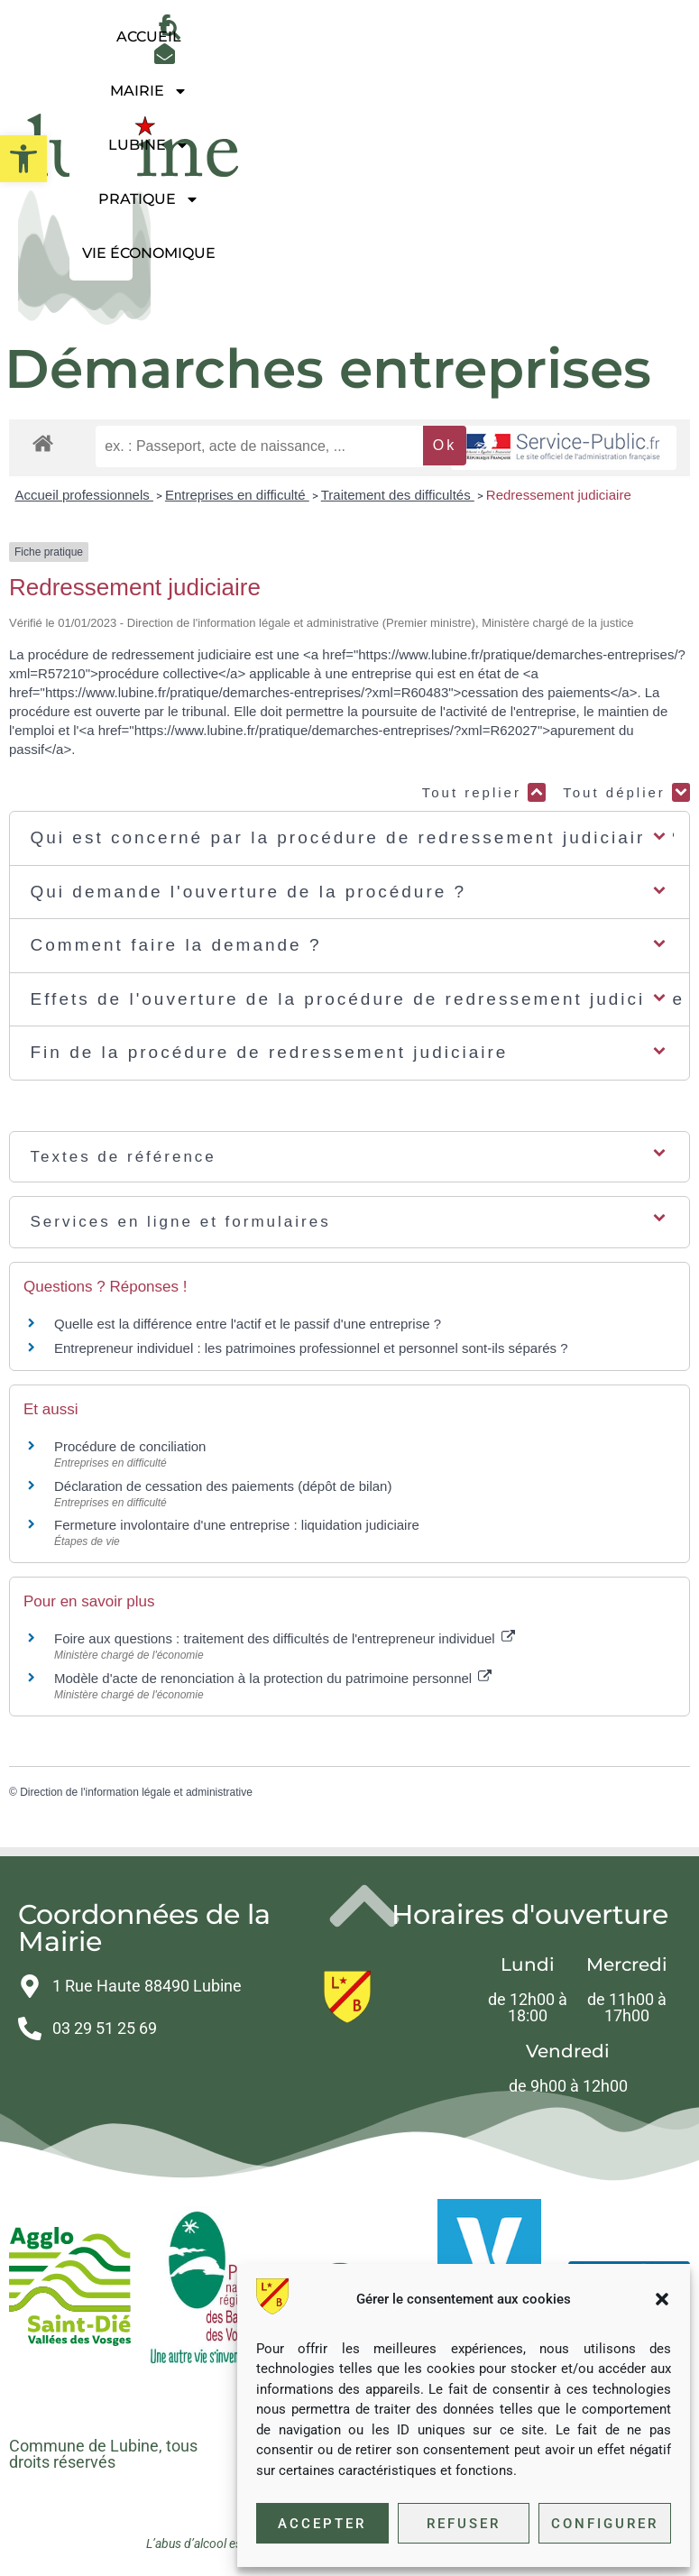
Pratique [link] (148, 199)
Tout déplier (626, 792)
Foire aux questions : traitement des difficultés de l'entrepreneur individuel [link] (284, 1638)
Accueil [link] (148, 36)
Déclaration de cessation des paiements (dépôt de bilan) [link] (222, 1486)
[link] (23, 158)
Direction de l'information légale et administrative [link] (136, 1792)
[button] (662, 2299)
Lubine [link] (148, 145)
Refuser (464, 2524)
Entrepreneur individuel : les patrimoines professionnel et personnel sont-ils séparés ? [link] (310, 1348)
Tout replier (484, 792)
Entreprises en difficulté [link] (237, 494)
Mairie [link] (149, 91)
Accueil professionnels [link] (84, 494)
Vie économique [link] (149, 253)
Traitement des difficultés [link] (397, 494)
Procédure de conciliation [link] (130, 1446)
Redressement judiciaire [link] (558, 494)
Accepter (322, 2524)
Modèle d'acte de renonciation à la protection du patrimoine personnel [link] (273, 1678)
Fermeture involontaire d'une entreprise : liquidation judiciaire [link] (236, 1524)
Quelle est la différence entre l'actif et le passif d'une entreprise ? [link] (247, 1323)
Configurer (604, 2524)
